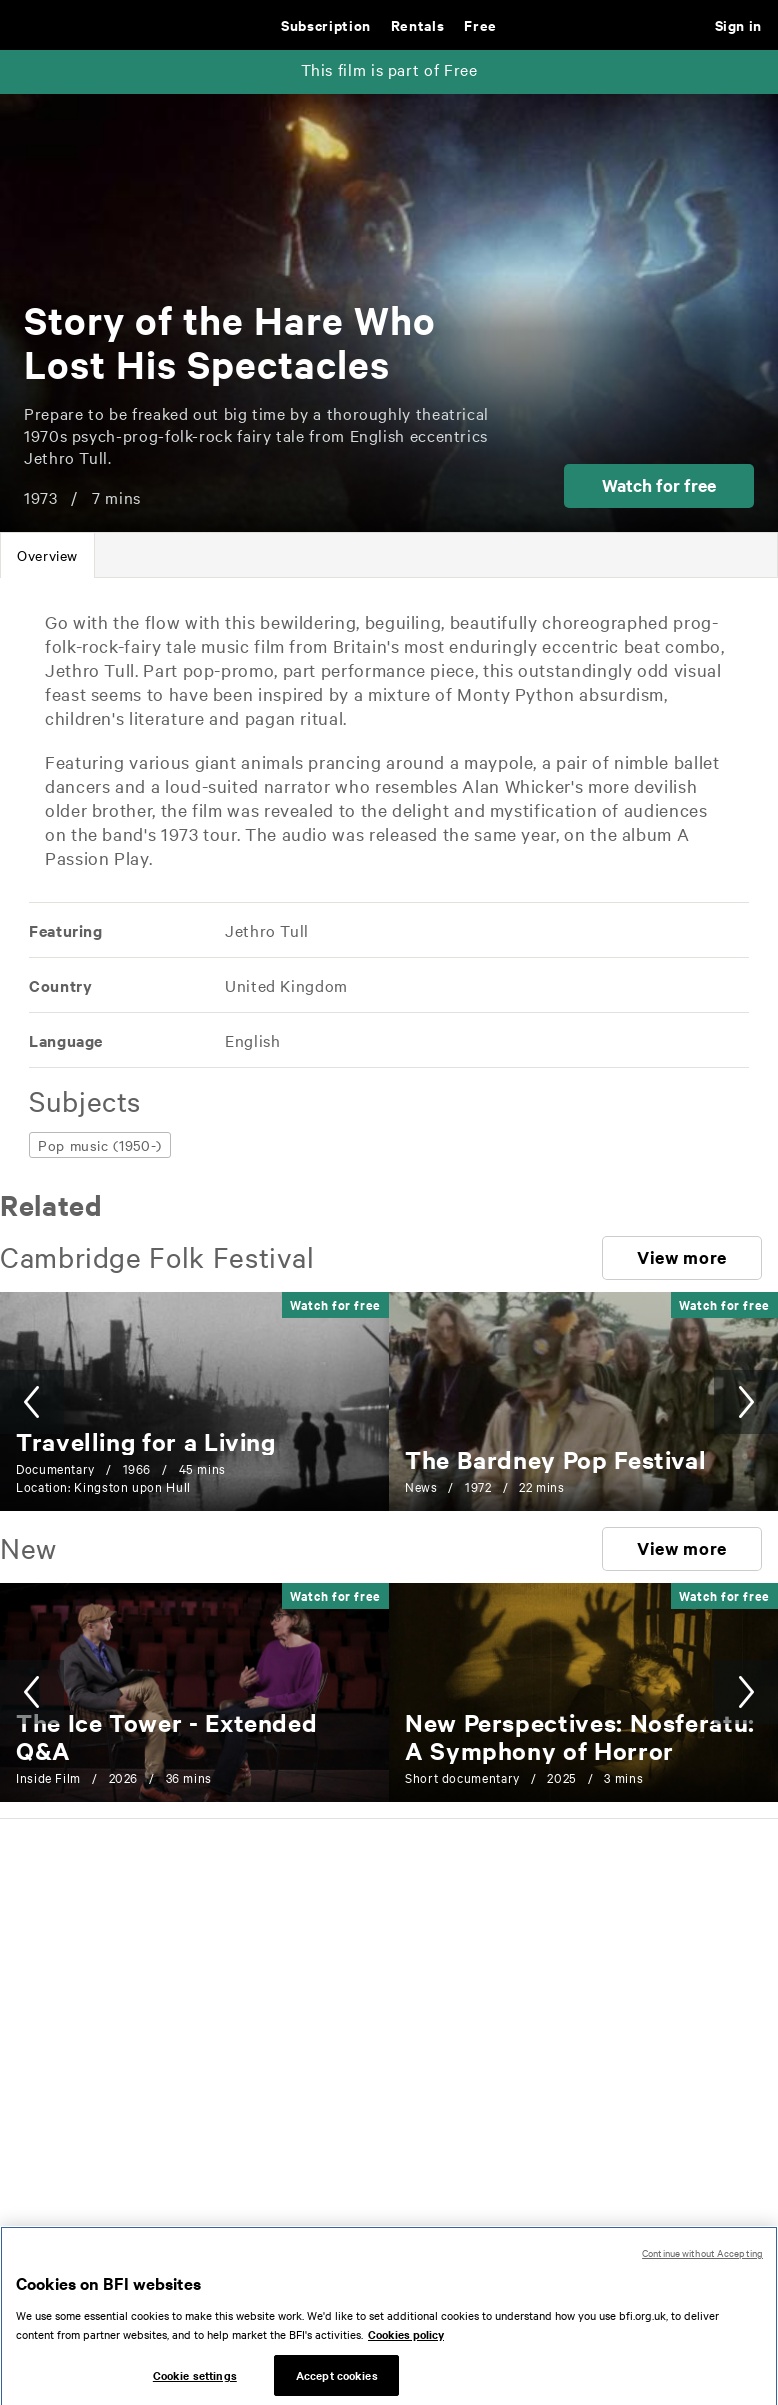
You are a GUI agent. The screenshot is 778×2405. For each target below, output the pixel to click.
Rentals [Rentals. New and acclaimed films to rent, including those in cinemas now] (417, 24)
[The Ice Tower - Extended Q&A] (166, 1736)
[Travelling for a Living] (146, 1441)
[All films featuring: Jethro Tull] (265, 930)
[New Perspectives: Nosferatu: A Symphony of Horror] (580, 1736)
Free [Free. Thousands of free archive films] (480, 24)
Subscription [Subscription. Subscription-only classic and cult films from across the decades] (326, 24)
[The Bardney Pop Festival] (555, 1459)
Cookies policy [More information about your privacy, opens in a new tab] (406, 2348)
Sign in (738, 24)
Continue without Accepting (702, 2266)
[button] (659, 486)
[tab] (47, 555)
